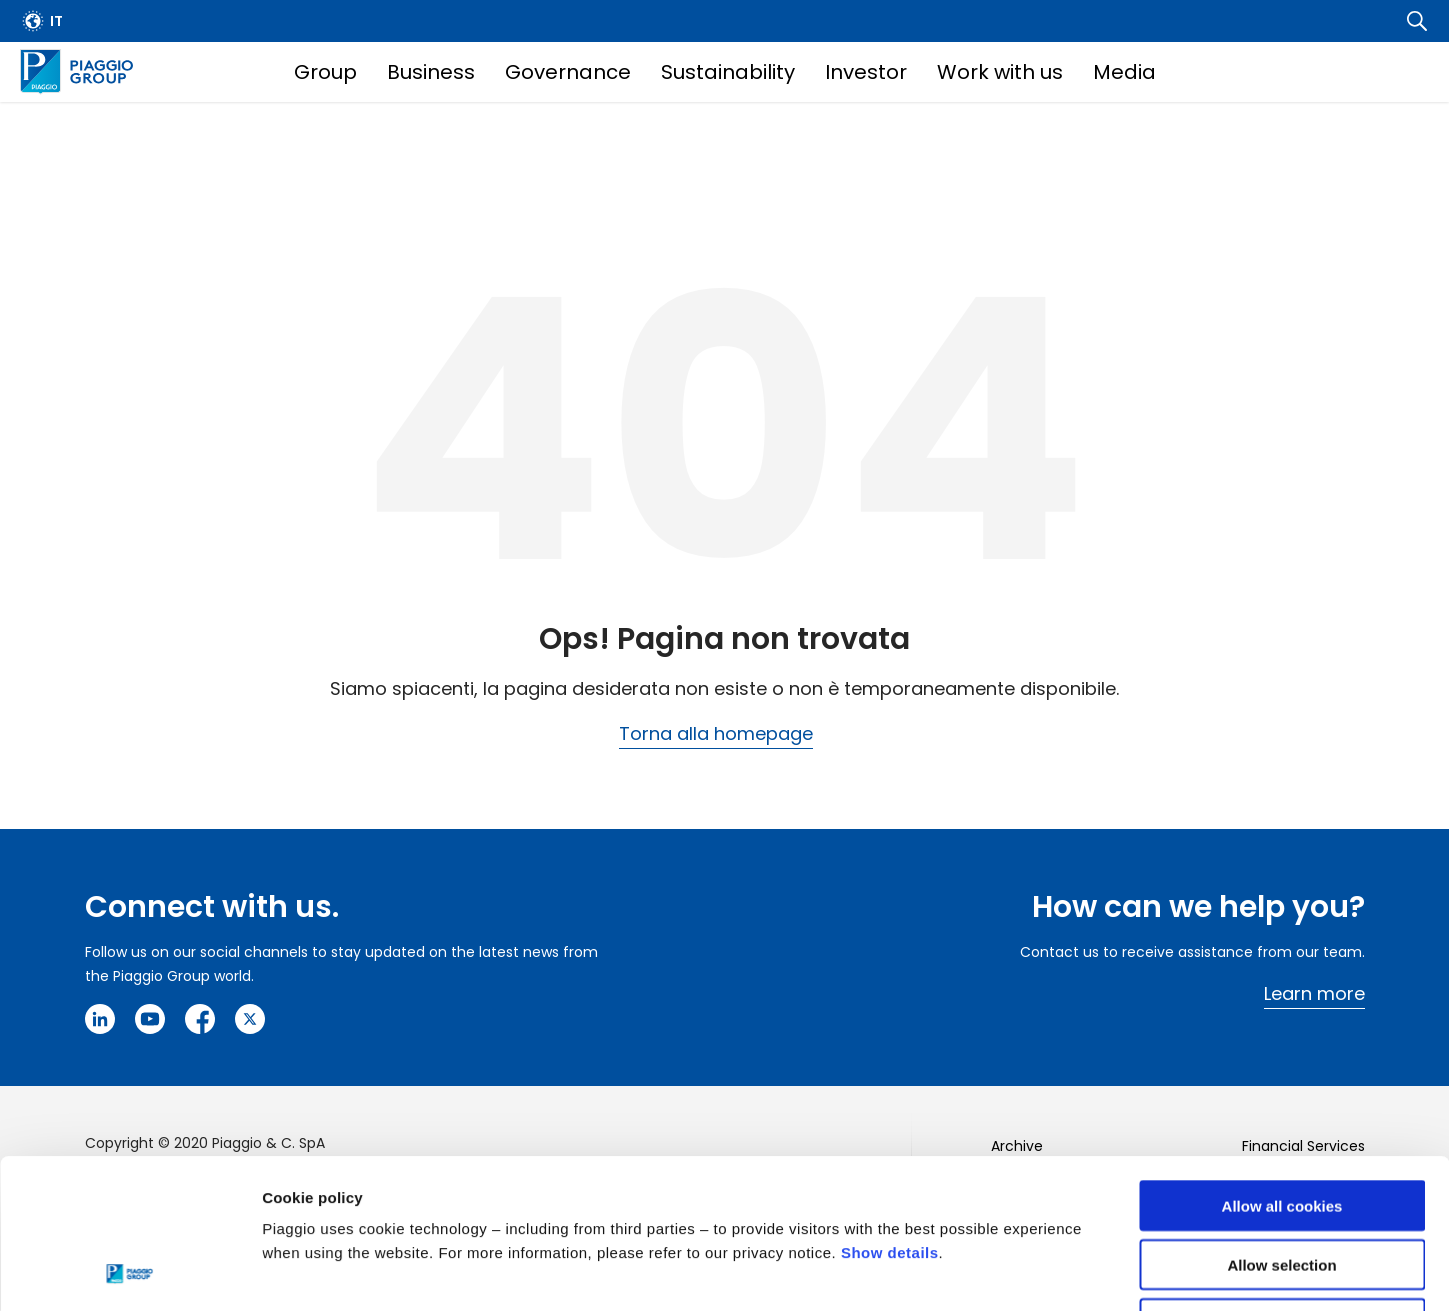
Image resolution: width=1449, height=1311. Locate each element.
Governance (568, 72)
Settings (1033, 1271)
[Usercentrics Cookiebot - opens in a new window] (129, 1272)
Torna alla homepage (716, 733)
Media (1124, 72)
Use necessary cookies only (1282, 1183)
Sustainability (728, 72)
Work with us (1000, 72)
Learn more (1314, 993)
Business (431, 72)
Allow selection (1281, 1124)
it (56, 21)
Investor (866, 72)
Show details (890, 1112)
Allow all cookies (1282, 1065)
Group (325, 72)
